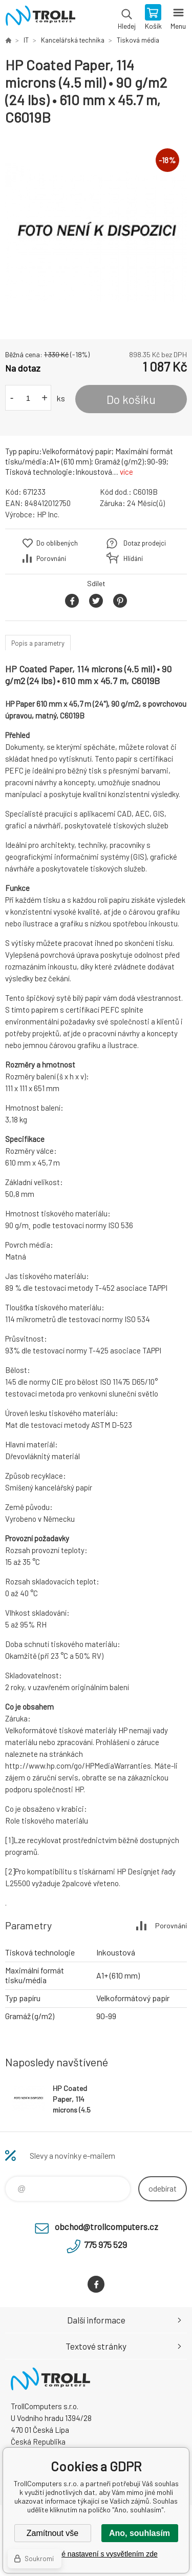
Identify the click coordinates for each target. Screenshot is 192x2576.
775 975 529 (105, 2244)
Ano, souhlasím (139, 2533)
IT (26, 40)
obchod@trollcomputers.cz (106, 2226)
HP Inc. (48, 514)
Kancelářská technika (72, 40)
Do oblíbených (57, 543)
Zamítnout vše (52, 2533)
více (126, 471)
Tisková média (138, 40)
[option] (96, 233)
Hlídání (133, 558)
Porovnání (51, 558)
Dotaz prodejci (144, 543)
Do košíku (131, 399)
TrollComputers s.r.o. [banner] (40, 18)
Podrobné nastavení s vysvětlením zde (95, 2554)
